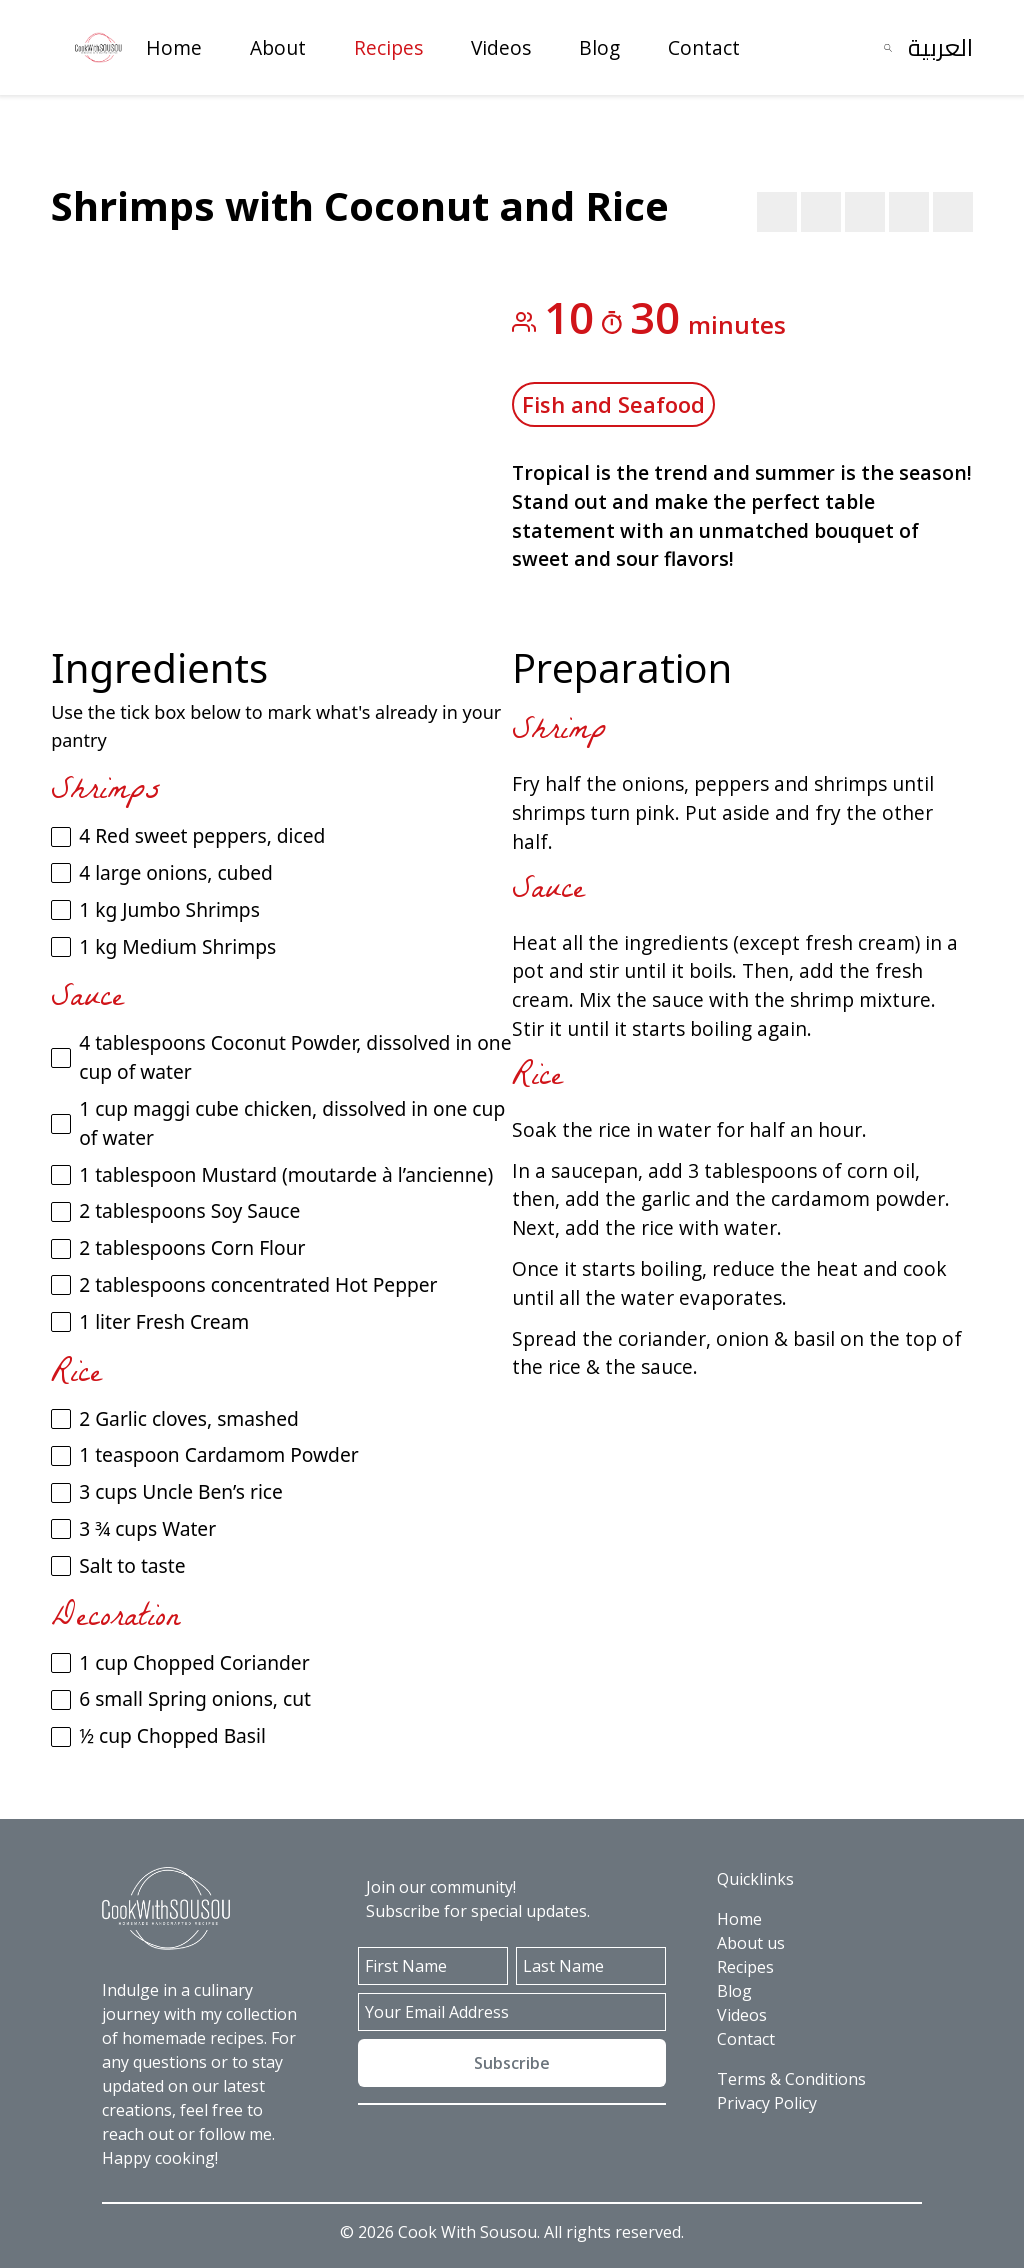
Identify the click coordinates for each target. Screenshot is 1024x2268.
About (278, 47)
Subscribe (512, 2063)
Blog (599, 47)
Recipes (388, 47)
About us (751, 1943)
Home (174, 47)
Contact (704, 47)
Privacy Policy (767, 2103)
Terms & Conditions (791, 2079)
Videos (501, 47)
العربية (940, 47)
